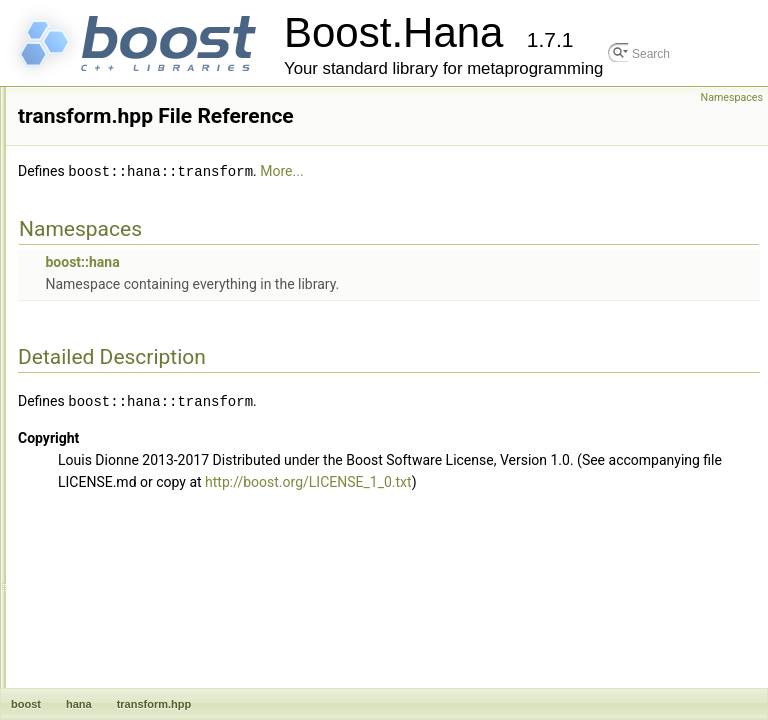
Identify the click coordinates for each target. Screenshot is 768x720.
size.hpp (104, 89)
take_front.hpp (120, 287)
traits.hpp (106, 375)
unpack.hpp (113, 551)
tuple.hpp (106, 419)
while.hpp (107, 617)
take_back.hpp (121, 265)
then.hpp (105, 353)
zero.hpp (105, 639)
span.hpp (106, 155)
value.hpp (108, 573)
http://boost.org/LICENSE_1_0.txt (431, 530)
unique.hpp (111, 529)
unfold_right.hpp (125, 485)
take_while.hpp (122, 309)
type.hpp (105, 441)
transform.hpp (119, 397)
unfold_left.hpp (121, 463)
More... (551, 199)
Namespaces (732, 97)
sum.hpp (105, 221)
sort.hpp (103, 133)
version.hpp (113, 595)
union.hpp (108, 507)
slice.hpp (105, 111)
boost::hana (352, 289)
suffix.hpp (107, 199)
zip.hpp (101, 661)
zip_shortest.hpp (126, 683)
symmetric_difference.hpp (150, 243)
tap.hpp (102, 331)
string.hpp (108, 177)
